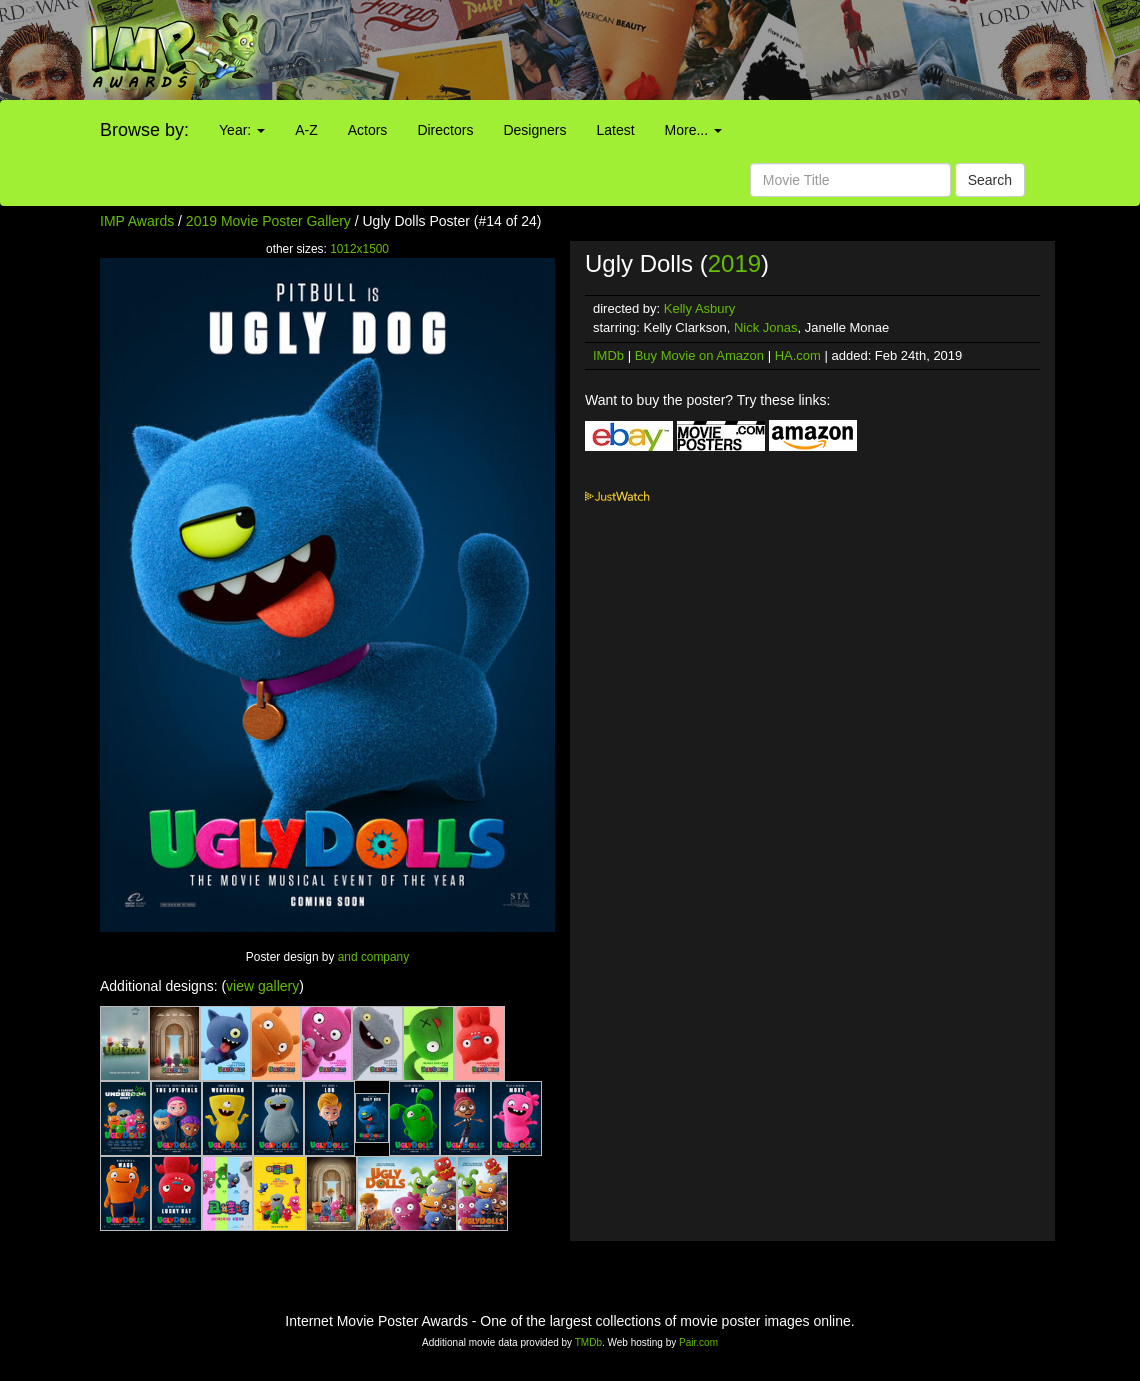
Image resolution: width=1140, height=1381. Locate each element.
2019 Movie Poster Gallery (268, 221)
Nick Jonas (766, 327)
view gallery (262, 986)
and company (373, 957)
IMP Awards (137, 221)
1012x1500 (359, 249)
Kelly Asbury (700, 308)
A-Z (306, 130)
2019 (734, 263)
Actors (368, 130)
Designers (534, 130)
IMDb (608, 355)
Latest (615, 130)
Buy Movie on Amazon (699, 355)
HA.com (798, 355)
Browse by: (144, 130)
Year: (242, 130)
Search (990, 180)
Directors (445, 130)
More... (693, 130)
